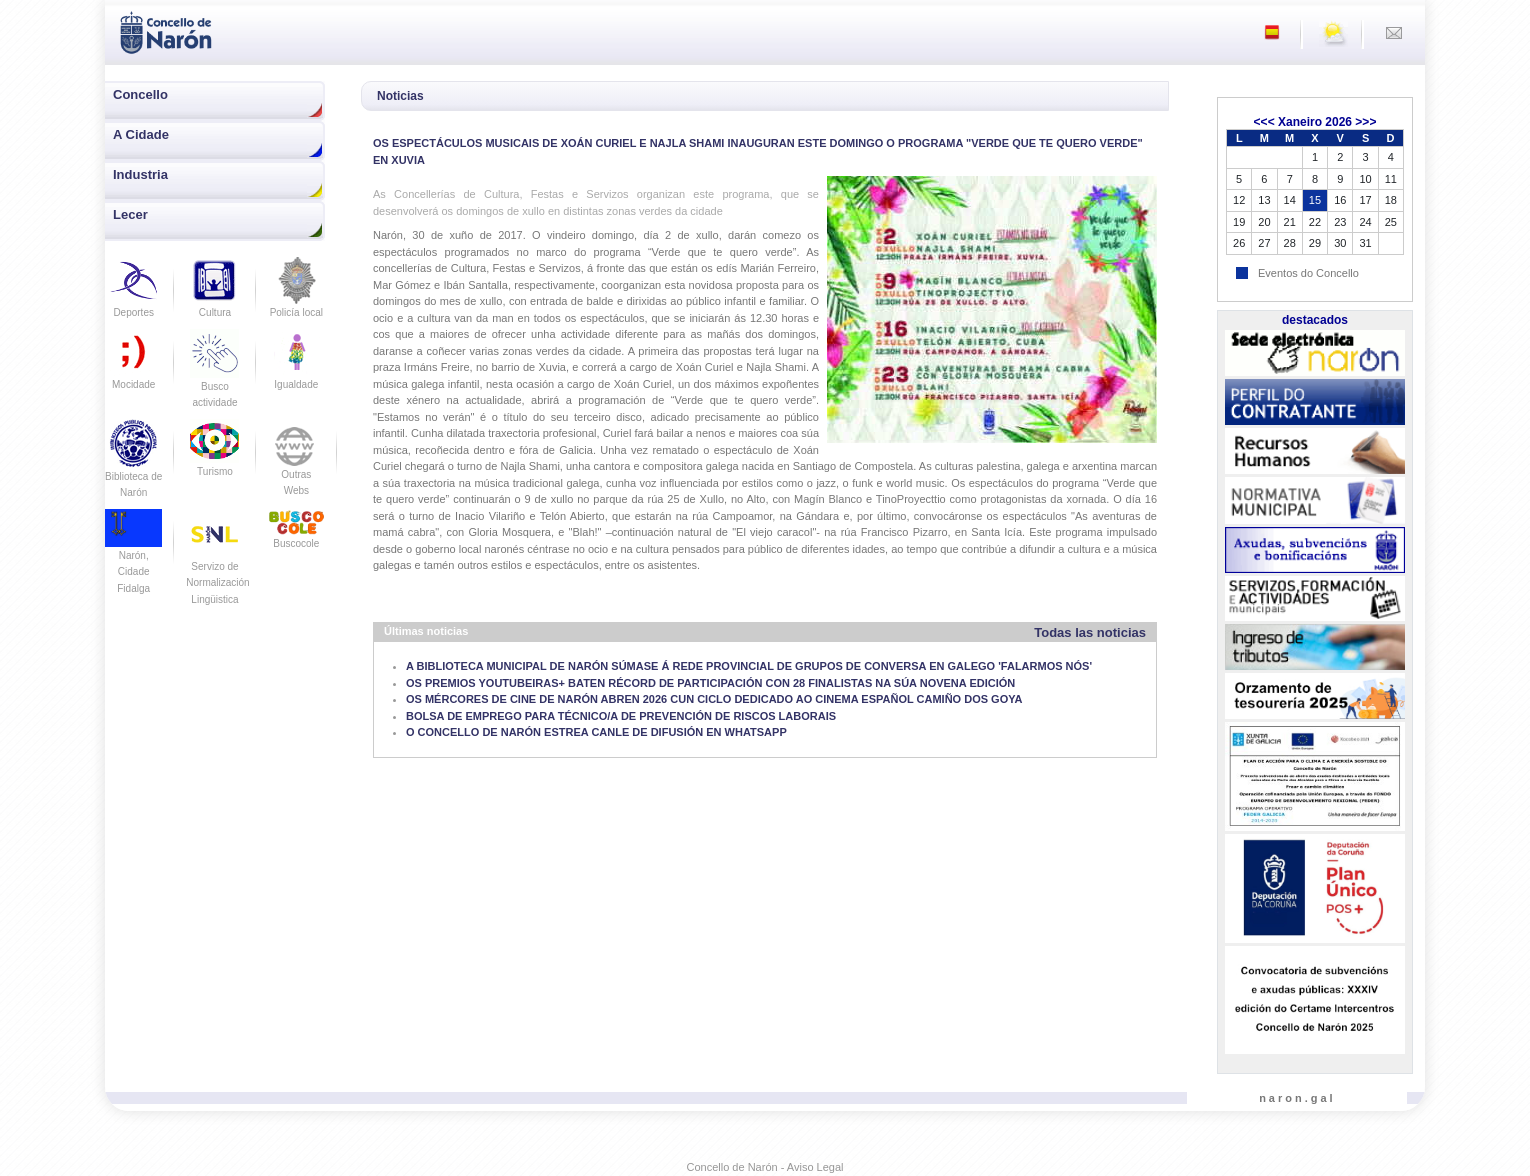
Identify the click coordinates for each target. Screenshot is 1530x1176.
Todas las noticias (1090, 632)
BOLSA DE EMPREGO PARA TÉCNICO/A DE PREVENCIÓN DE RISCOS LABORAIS (621, 716)
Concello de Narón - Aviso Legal (765, 1167)
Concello (140, 94)
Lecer (130, 214)
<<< (1264, 122)
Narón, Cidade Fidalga (133, 557)
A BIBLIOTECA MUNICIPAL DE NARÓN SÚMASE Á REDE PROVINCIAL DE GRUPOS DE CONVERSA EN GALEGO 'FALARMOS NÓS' (749, 666)
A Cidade (141, 134)
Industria (140, 174)
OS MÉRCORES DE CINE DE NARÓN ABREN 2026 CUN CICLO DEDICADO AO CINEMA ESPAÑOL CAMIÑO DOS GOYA (714, 699)
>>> (1365, 122)
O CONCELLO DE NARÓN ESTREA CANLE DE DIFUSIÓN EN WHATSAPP (596, 732)
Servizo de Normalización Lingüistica (217, 566)
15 (1315, 200)
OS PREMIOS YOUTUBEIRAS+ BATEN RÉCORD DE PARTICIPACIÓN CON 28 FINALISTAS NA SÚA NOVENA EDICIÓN (710, 683)
